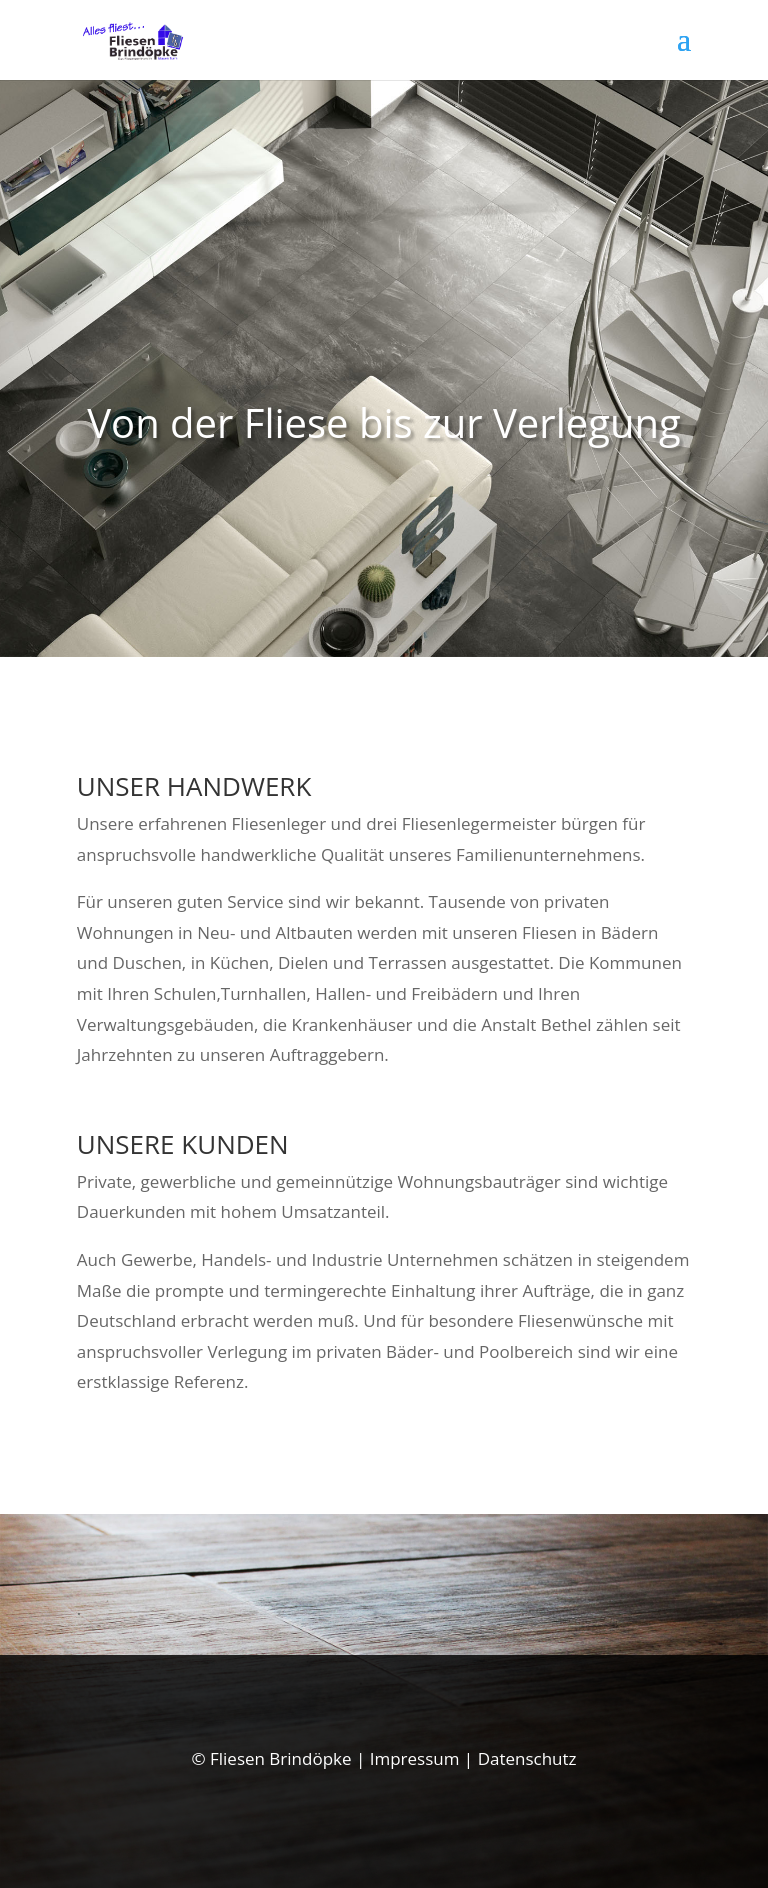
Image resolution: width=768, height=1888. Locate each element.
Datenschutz (527, 1758)
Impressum (415, 1758)
